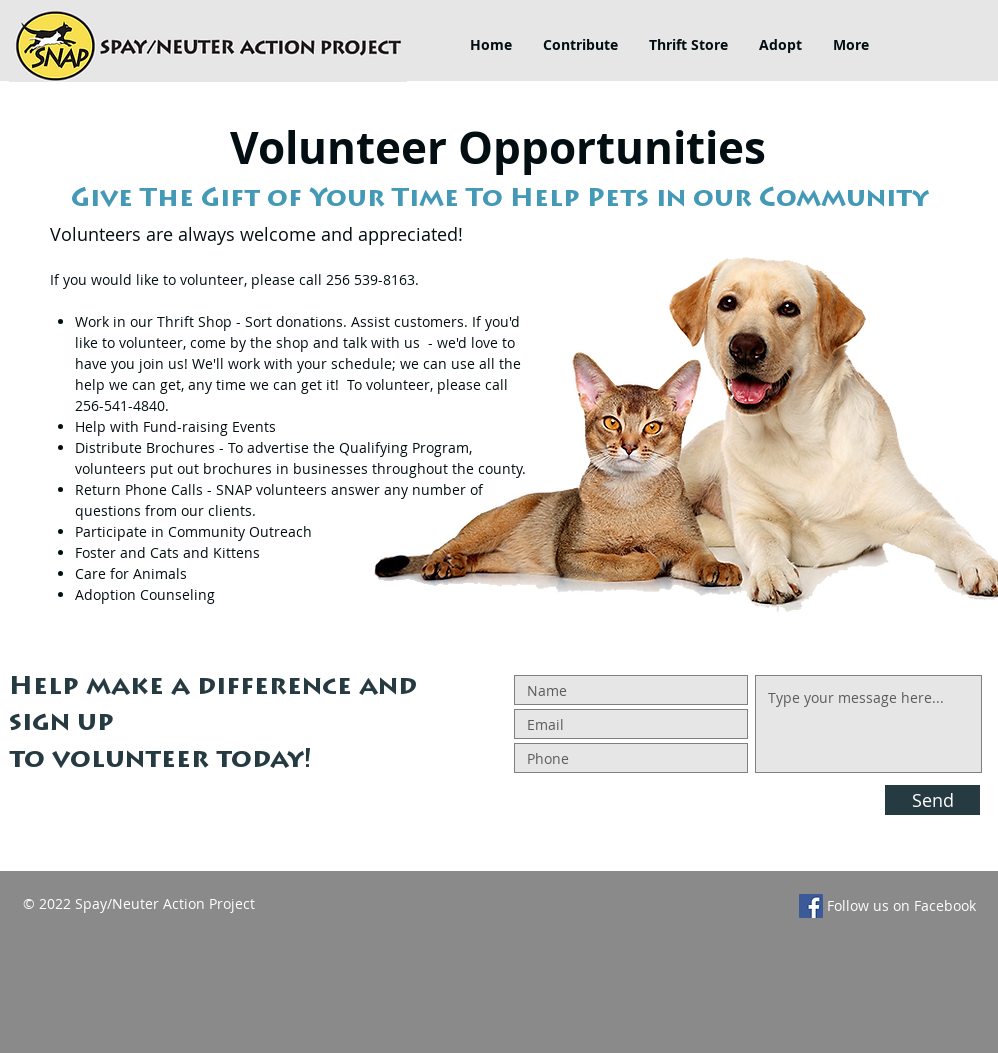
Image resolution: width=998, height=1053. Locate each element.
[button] (580, 45)
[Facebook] (811, 906)
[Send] (932, 800)
